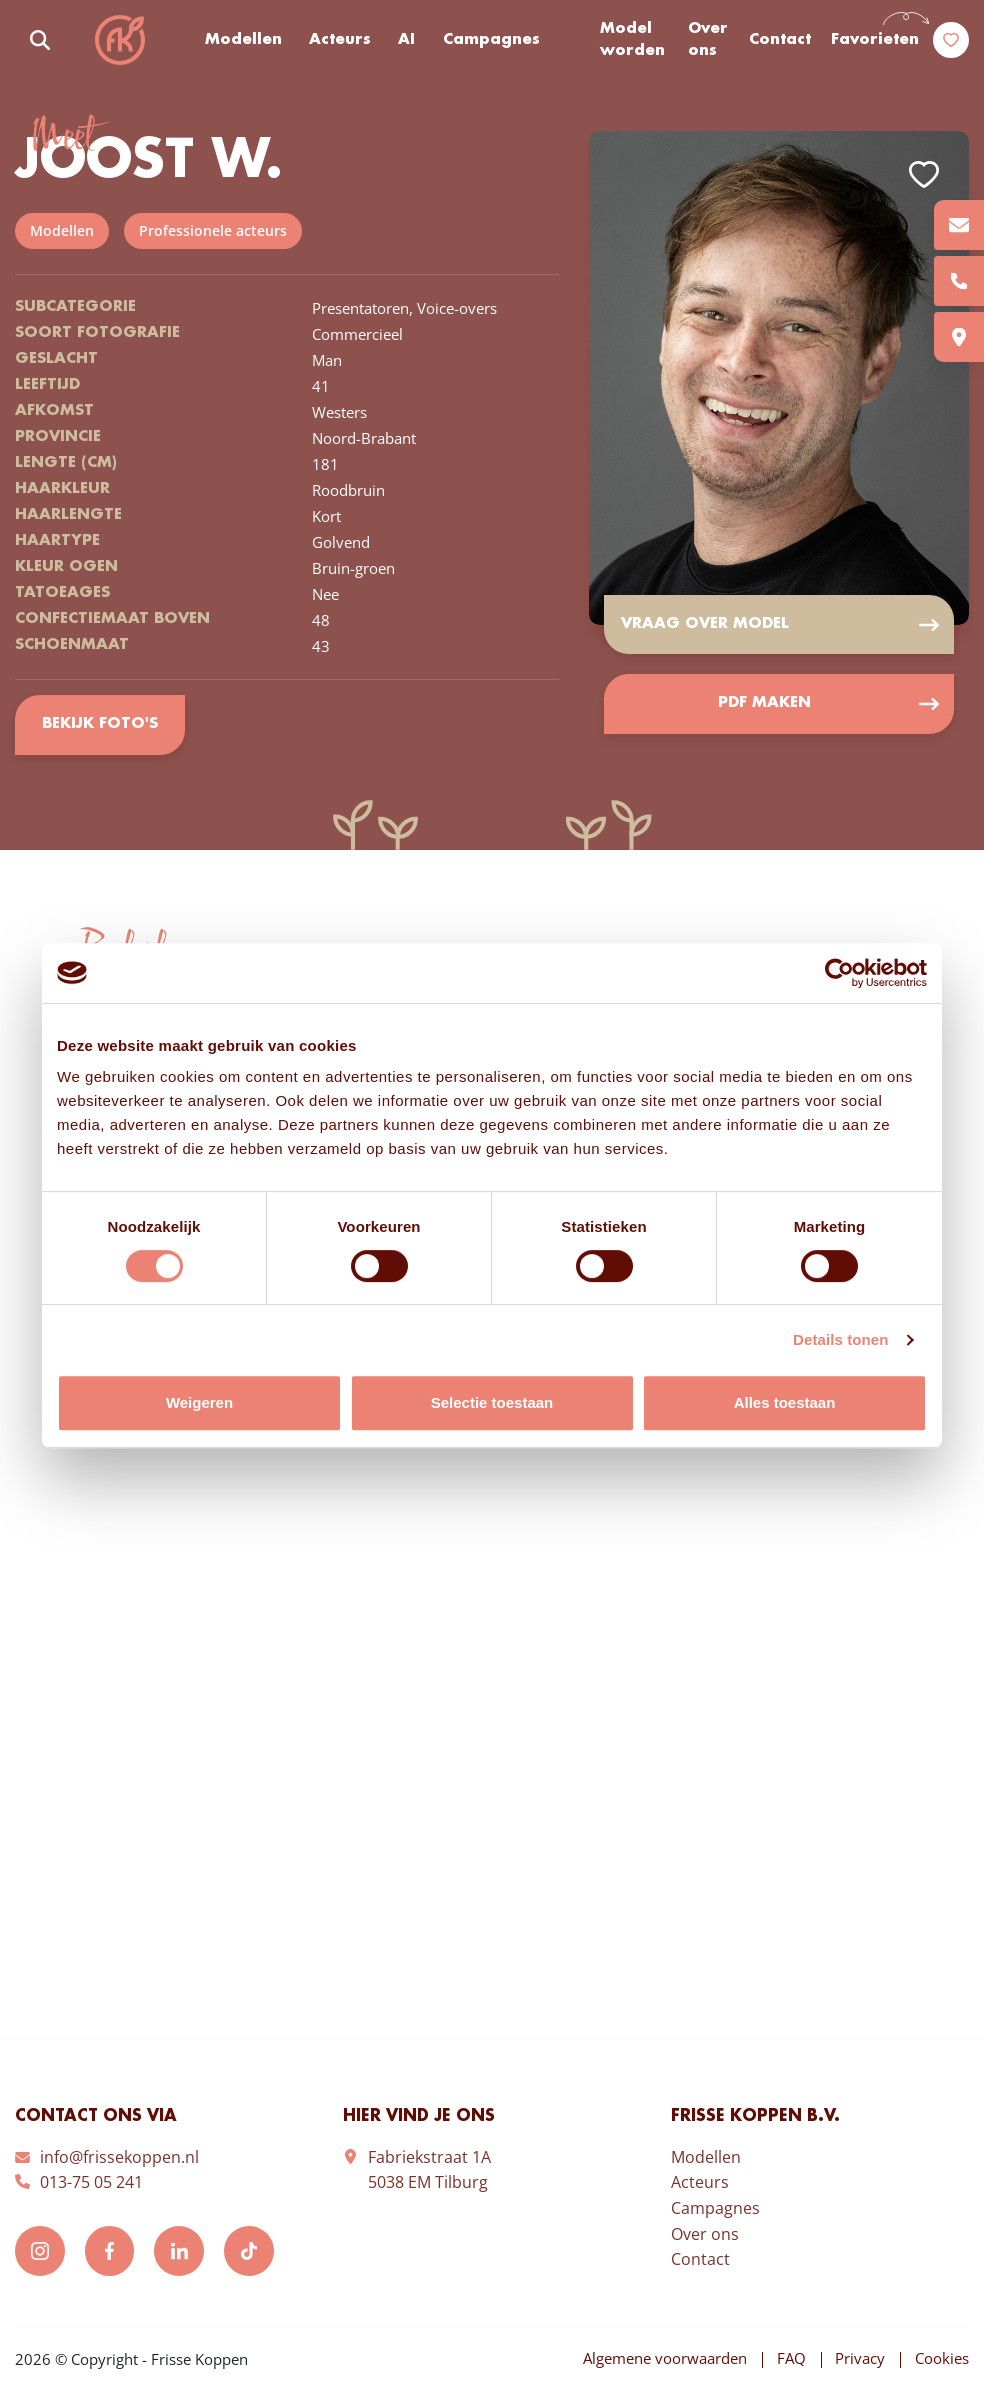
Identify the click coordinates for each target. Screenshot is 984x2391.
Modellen (243, 40)
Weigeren (199, 1402)
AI (406, 40)
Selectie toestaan (492, 1402)
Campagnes (491, 40)
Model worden (632, 40)
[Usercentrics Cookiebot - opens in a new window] (839, 973)
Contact (780, 40)
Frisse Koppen (120, 40)
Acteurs (340, 40)
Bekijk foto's (99, 725)
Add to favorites (924, 174)
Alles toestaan (785, 1402)
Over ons (708, 40)
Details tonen (840, 1339)
